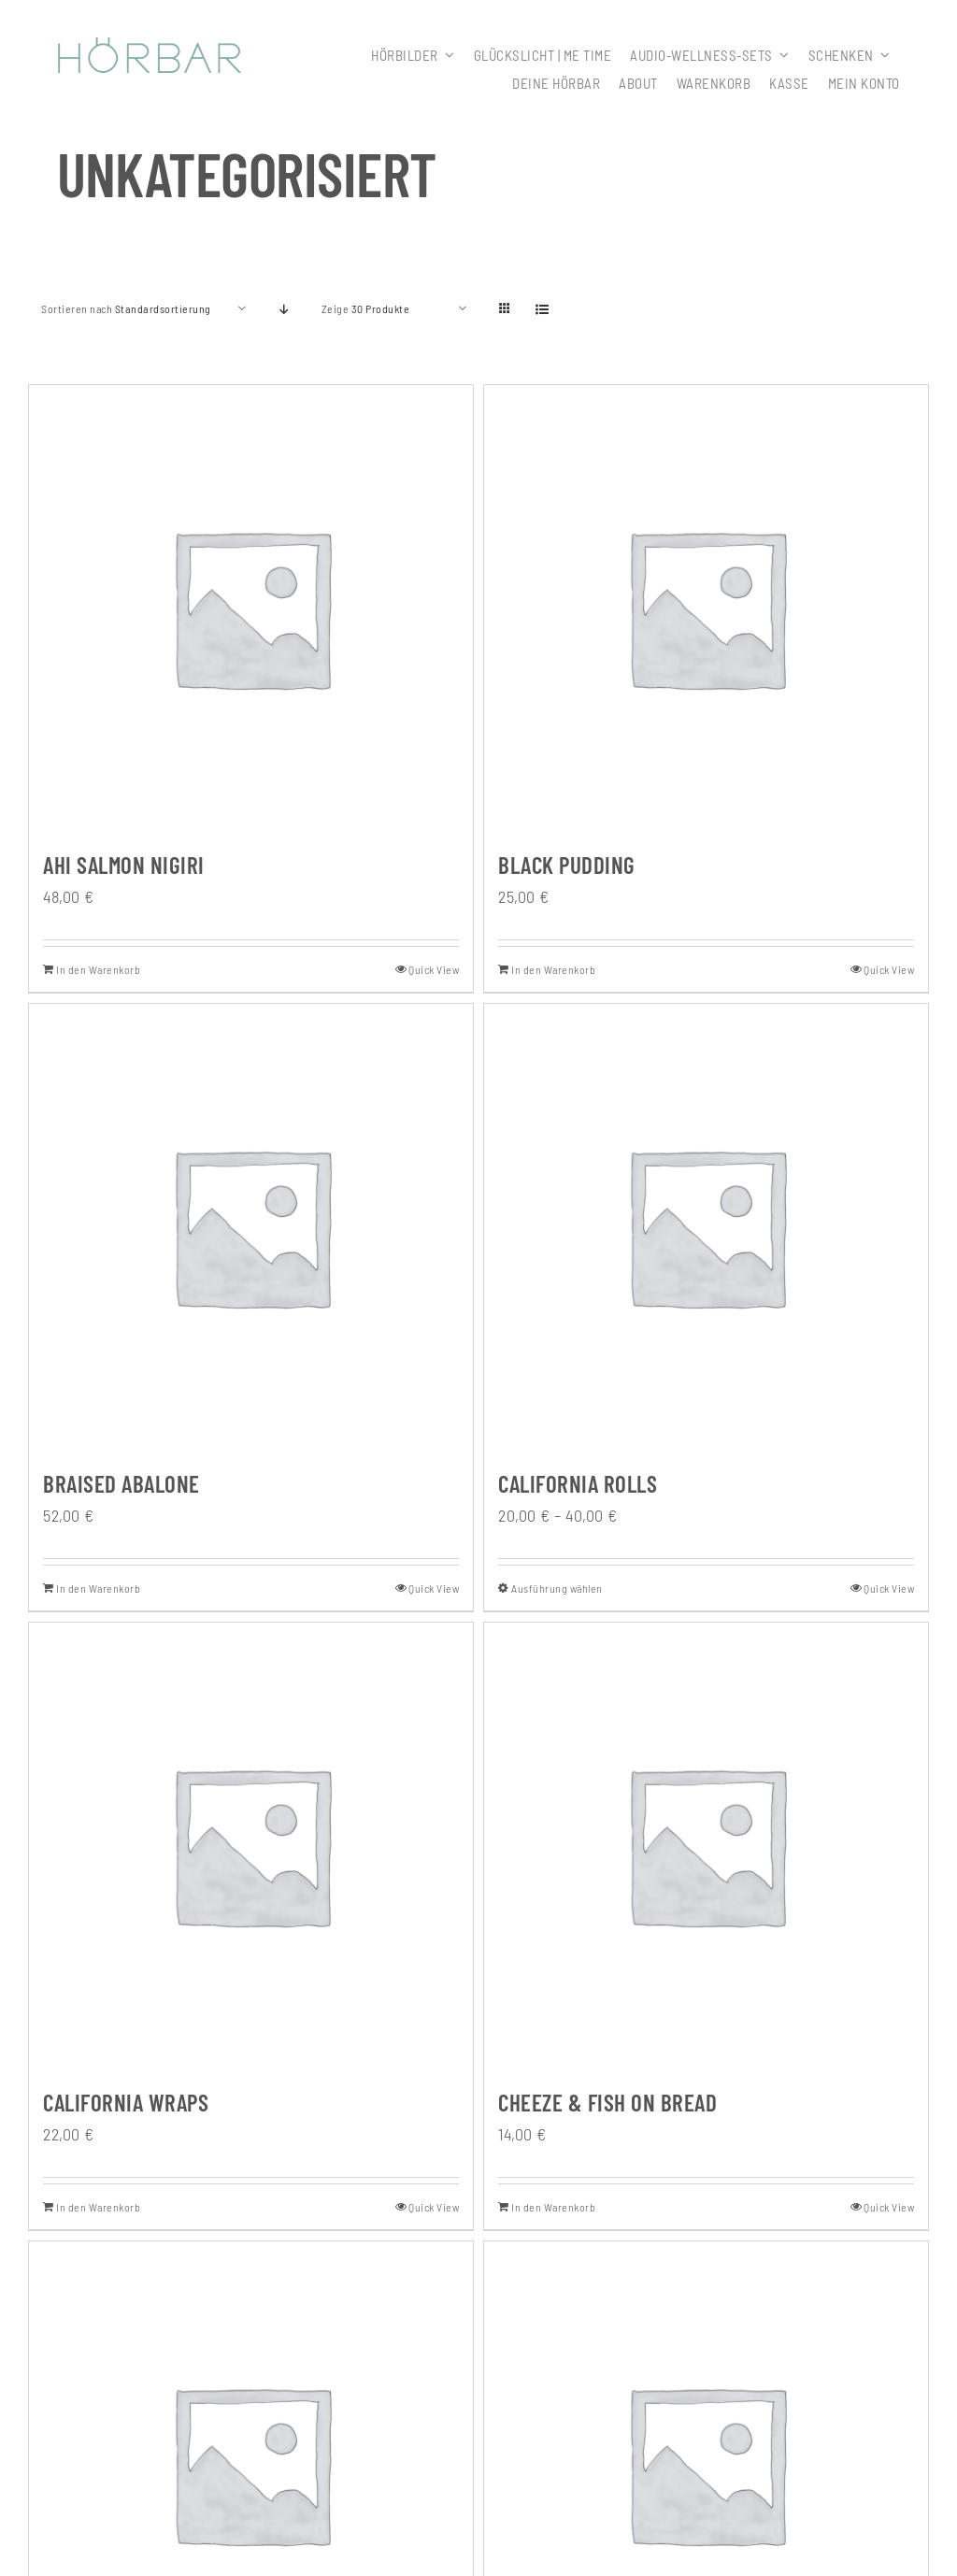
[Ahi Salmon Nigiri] (251, 607)
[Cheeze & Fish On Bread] (706, 1845)
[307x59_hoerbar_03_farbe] (149, 46)
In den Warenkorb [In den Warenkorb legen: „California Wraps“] (98, 2206)
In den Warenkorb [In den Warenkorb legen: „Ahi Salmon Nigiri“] (98, 969)
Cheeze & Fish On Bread (607, 2102)
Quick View (433, 969)
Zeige (365, 308)
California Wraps (125, 2102)
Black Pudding (567, 865)
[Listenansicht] (542, 309)
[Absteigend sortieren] (284, 309)
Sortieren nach (126, 308)
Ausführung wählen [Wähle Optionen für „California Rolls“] (557, 1588)
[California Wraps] (251, 1845)
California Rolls (577, 1483)
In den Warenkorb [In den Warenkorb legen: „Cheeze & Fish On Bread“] (553, 2206)
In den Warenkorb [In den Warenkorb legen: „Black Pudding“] (553, 969)
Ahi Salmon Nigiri (124, 865)
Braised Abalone (121, 1483)
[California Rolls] (706, 1226)
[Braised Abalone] (251, 1226)
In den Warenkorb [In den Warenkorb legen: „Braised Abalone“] (98, 1588)
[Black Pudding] (706, 607)
